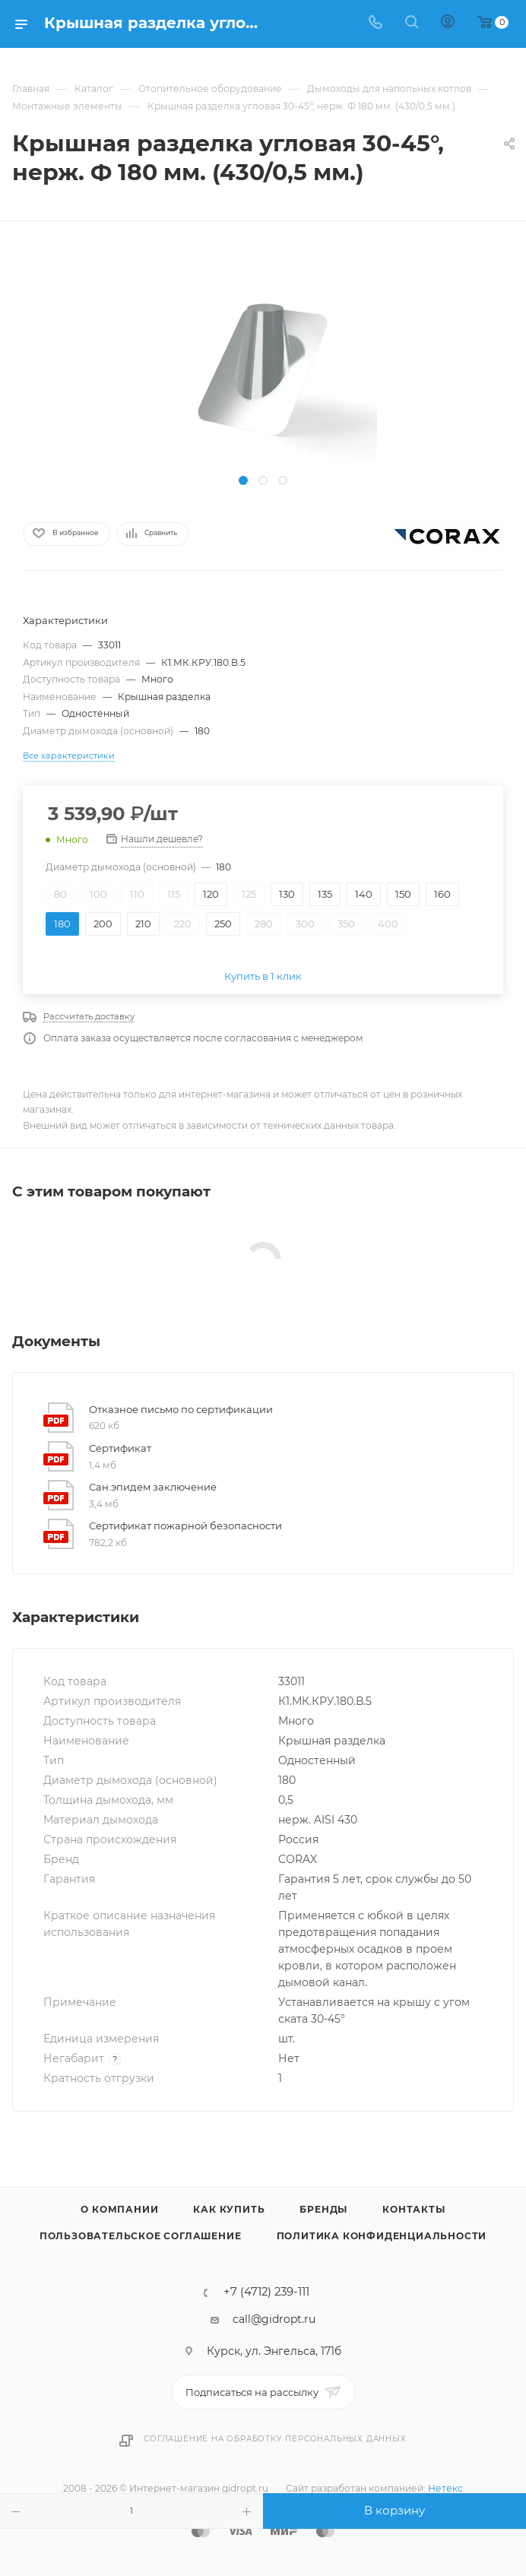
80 (60, 894)
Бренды (323, 2209)
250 (223, 923)
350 (346, 923)
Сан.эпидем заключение (153, 1487)
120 (211, 894)
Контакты (413, 2209)
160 (442, 894)
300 (305, 923)
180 (62, 923)
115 (173, 894)
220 (183, 923)
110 (137, 894)
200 (102, 923)
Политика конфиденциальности (382, 2236)
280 (264, 923)
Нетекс (445, 2488)
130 (287, 894)
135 (325, 894)
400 (388, 923)
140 (363, 894)
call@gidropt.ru (274, 2319)
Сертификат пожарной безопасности (185, 1525)
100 (98, 894)
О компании (119, 2209)
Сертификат (120, 1448)
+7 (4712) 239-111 (266, 2292)
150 (403, 894)
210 (143, 923)
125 (249, 894)
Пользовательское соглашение (141, 2236)
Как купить (229, 2209)
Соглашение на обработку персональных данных (275, 2439)
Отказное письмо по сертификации (181, 1409)
